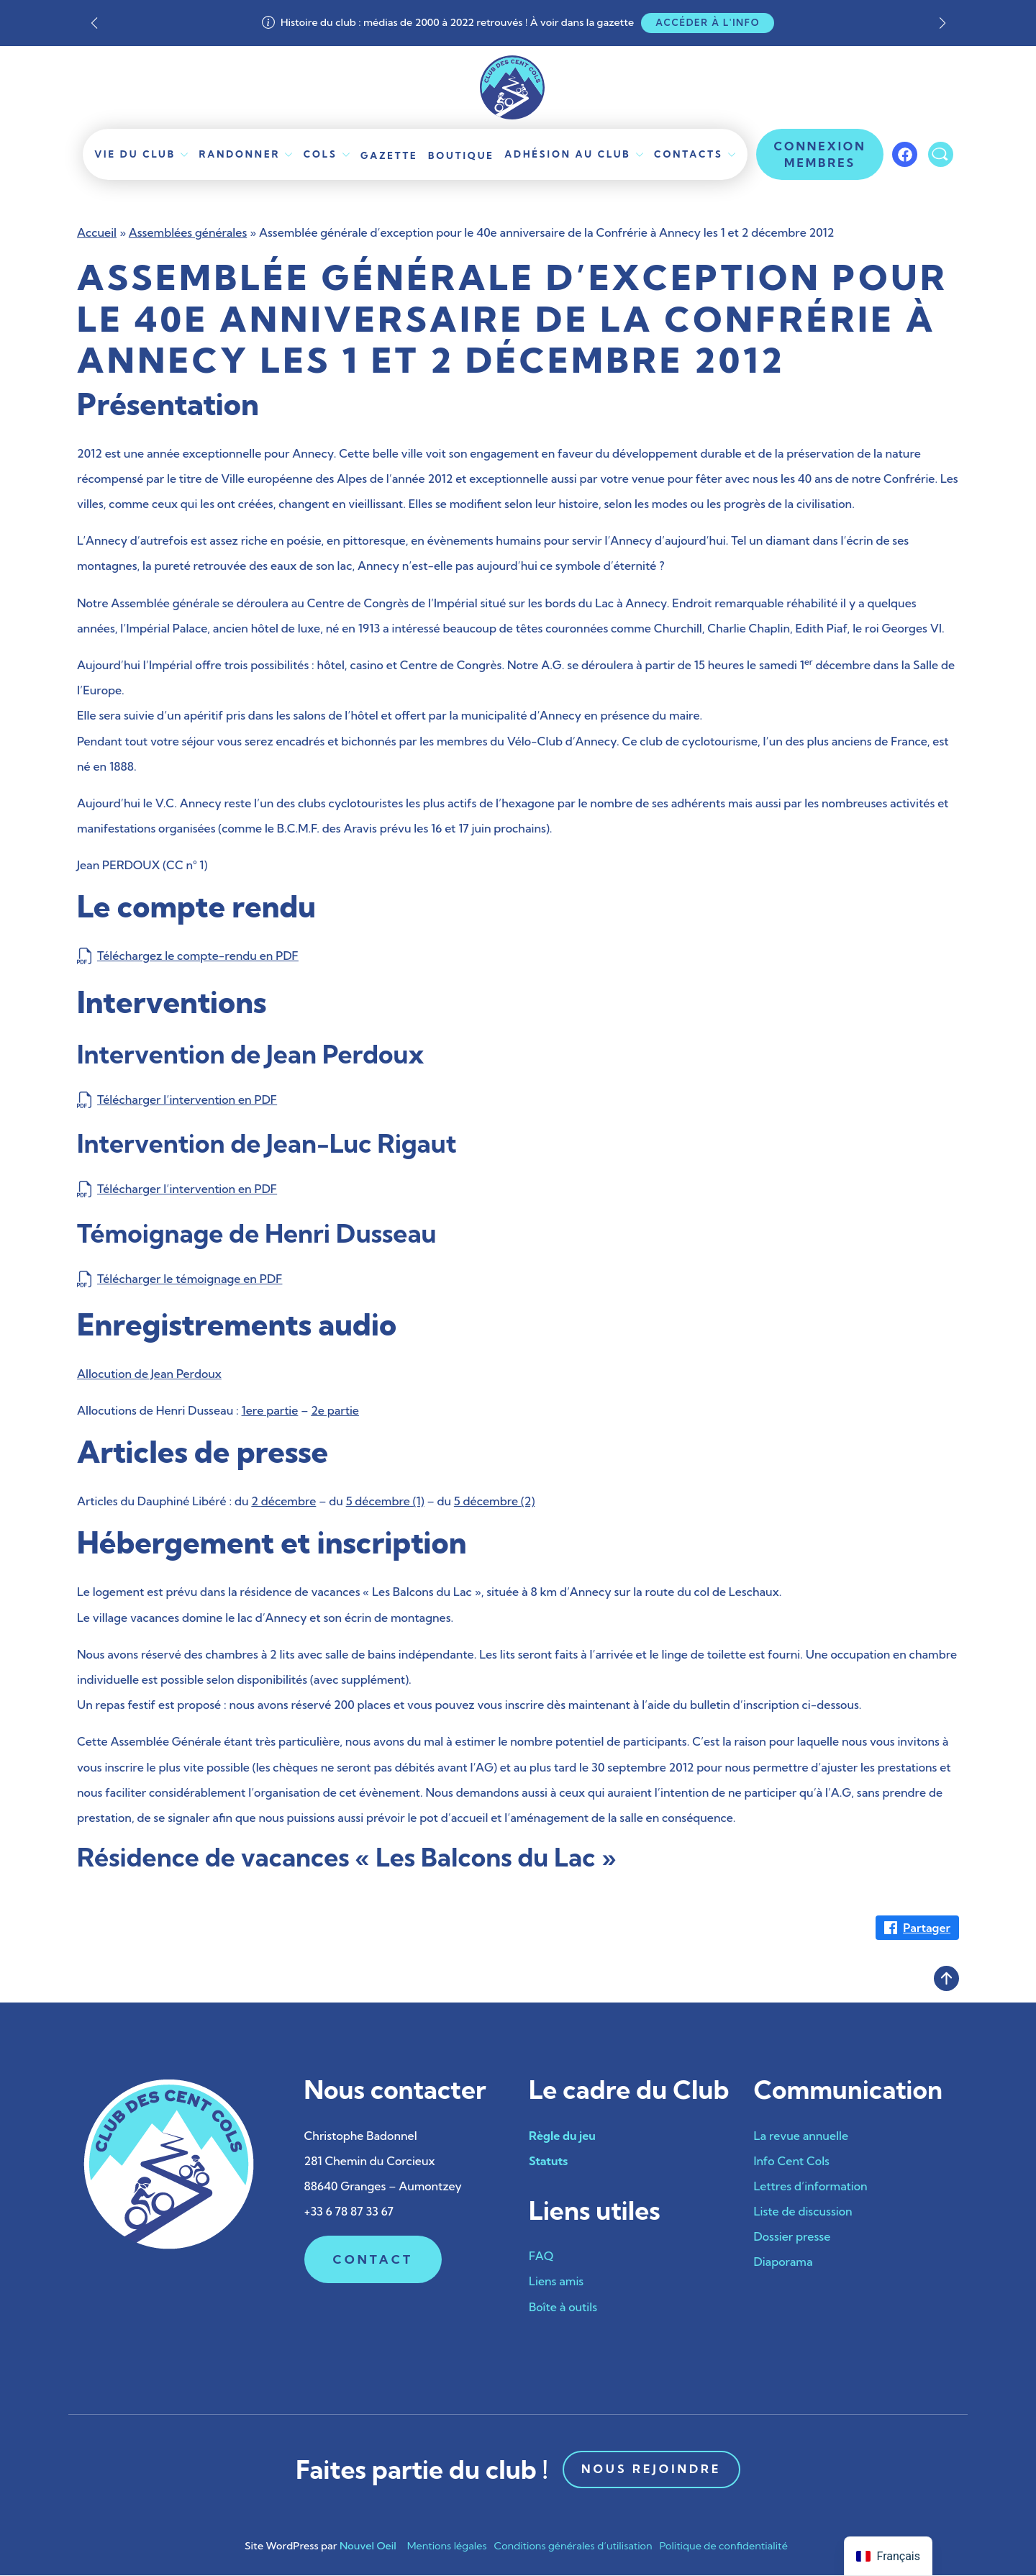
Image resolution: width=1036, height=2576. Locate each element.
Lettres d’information (811, 2186)
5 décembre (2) (494, 1502)
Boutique (461, 155)
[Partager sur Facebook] (917, 1928)
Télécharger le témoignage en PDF (189, 1278)
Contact (373, 2259)
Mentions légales (447, 2545)
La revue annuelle (801, 2135)
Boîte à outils (563, 2307)
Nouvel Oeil (368, 2545)
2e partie (335, 1410)
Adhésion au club (566, 154)
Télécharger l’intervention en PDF (187, 1099)
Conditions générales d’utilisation (573, 2545)
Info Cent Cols (792, 2161)
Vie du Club (137, 154)
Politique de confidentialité (724, 2545)
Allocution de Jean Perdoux (149, 1373)
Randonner (241, 154)
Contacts (686, 154)
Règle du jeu (562, 2135)
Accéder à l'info (707, 22)
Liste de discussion (803, 2211)
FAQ (541, 2256)
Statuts (548, 2161)
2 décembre (283, 1502)
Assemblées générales (188, 232)
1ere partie (270, 1410)
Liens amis (556, 2282)
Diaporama (783, 2262)
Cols (320, 154)
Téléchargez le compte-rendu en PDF (198, 956)
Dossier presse (792, 2237)
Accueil (97, 232)
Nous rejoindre (651, 2469)
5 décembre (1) (385, 1502)
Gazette (389, 155)
